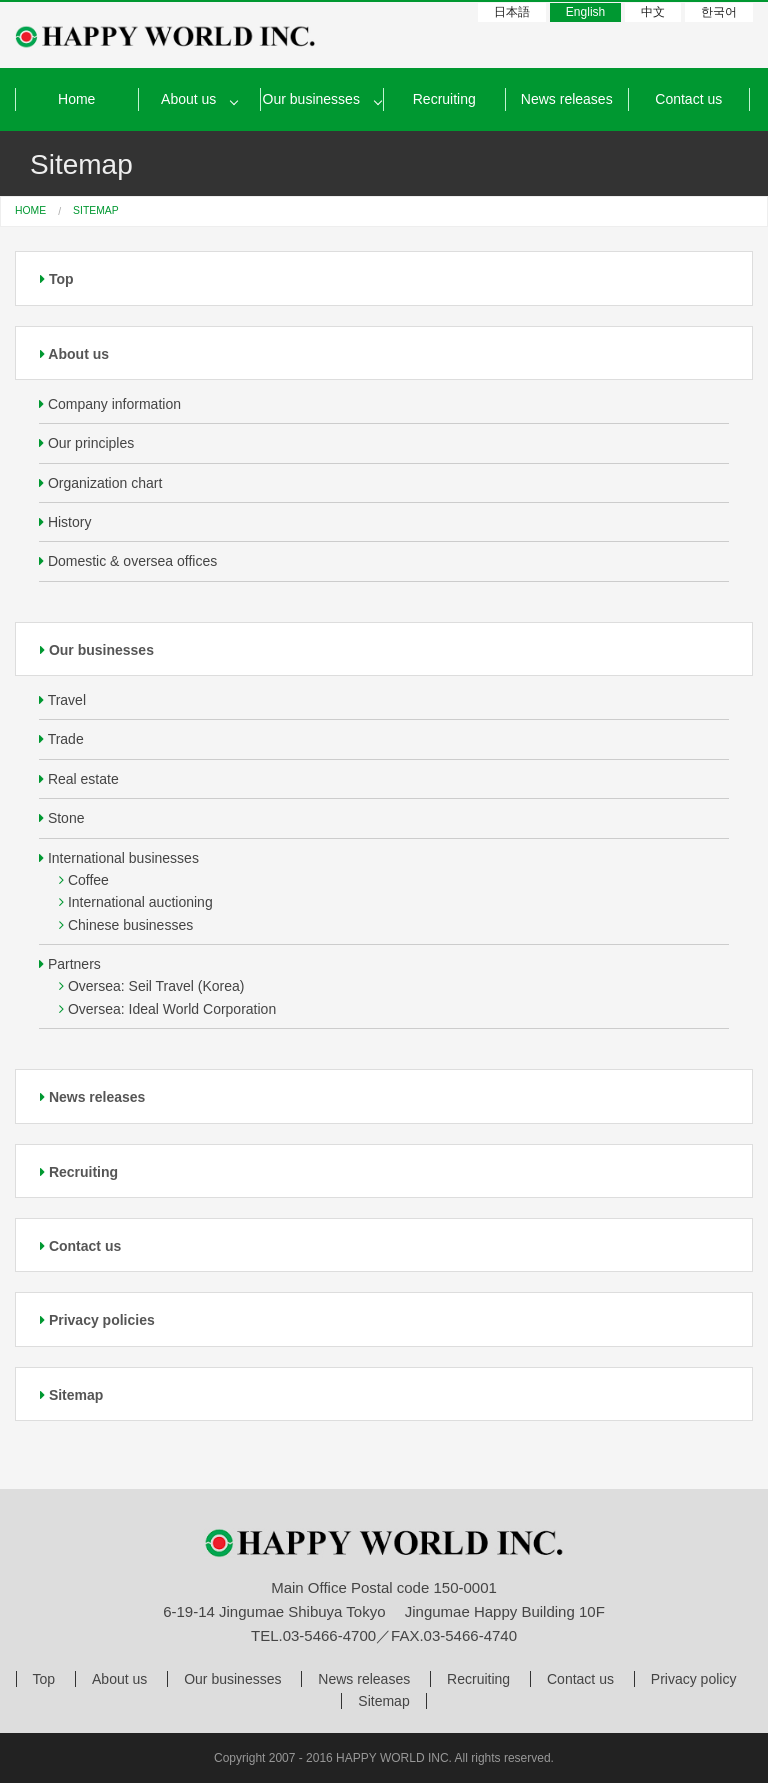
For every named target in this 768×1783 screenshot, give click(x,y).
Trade (61, 739)
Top (57, 279)
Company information (110, 404)
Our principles (86, 443)
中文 (653, 12)
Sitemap (71, 1395)
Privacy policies (97, 1320)
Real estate (79, 779)
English (585, 12)
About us (74, 354)
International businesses (119, 858)
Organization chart (100, 483)
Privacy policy (694, 1679)
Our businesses (311, 99)
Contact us (688, 99)
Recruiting (444, 99)
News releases (567, 99)
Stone (61, 818)
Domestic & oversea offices (128, 561)
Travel (62, 700)
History (65, 522)
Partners (70, 964)
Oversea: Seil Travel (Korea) (152, 986)
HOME (30, 210)
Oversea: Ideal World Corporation (167, 1009)
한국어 (719, 12)
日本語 (512, 12)
